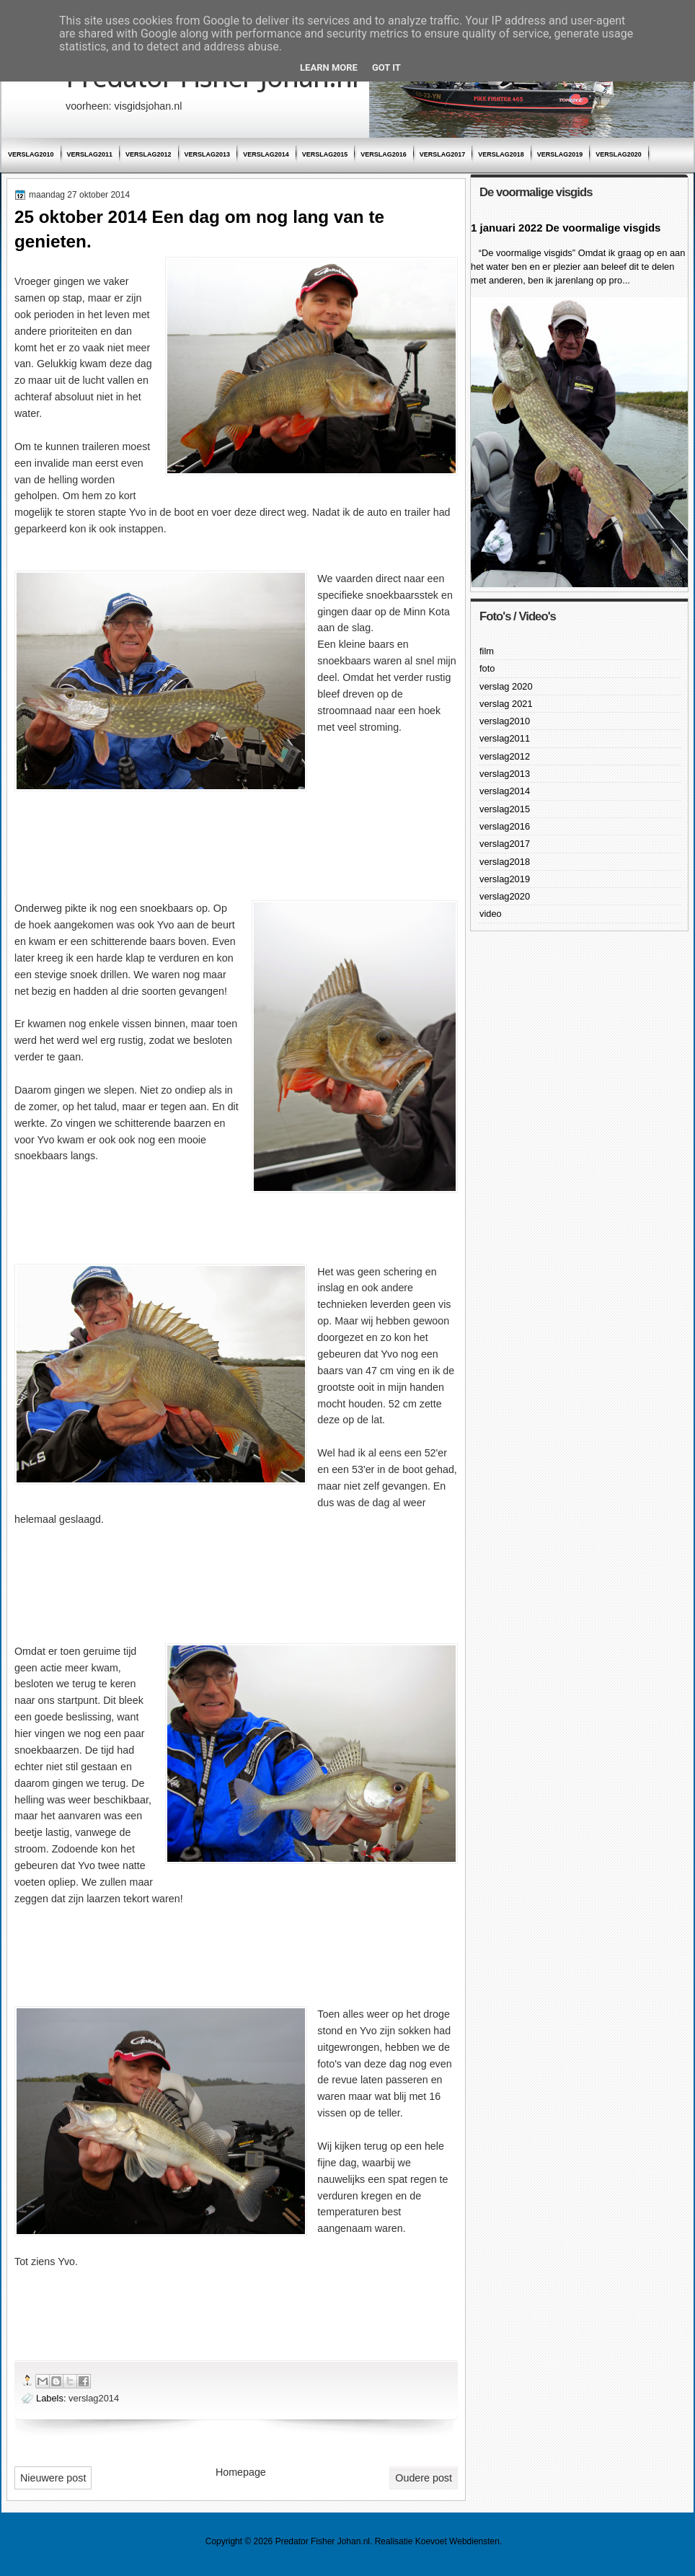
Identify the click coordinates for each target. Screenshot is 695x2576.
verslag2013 (208, 154)
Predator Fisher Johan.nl (322, 2541)
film (486, 651)
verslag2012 (148, 154)
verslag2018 (501, 154)
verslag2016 (383, 154)
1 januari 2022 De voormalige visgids (565, 227)
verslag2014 (266, 154)
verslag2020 (619, 154)
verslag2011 (90, 154)
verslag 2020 (506, 686)
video (490, 913)
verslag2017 (443, 154)
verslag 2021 (506, 703)
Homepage (241, 2472)
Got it (386, 67)
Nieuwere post (53, 2478)
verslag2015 (325, 154)
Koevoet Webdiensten (457, 2541)
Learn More (329, 67)
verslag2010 (31, 154)
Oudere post (423, 2478)
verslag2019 (560, 154)
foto (487, 668)
